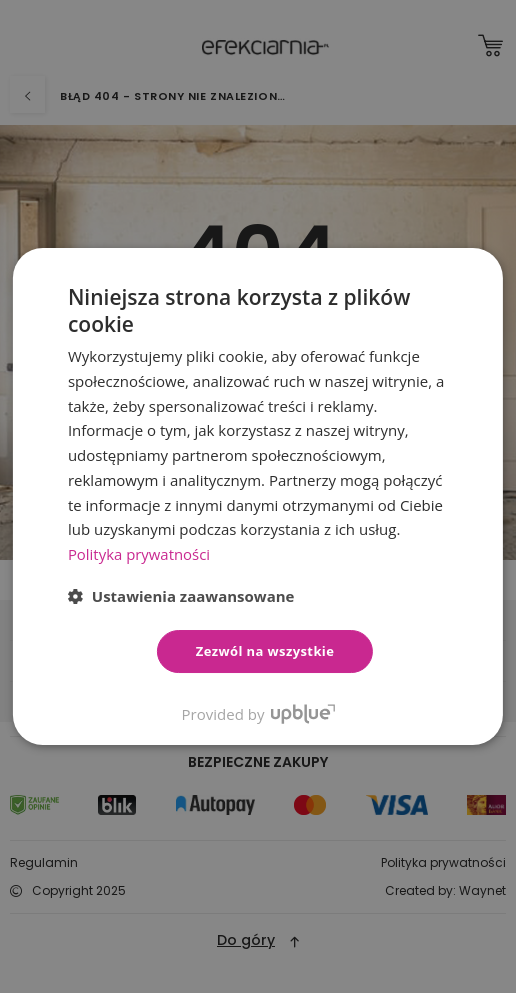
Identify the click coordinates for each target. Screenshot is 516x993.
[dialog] (258, 496)
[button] (181, 596)
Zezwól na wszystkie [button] (265, 651)
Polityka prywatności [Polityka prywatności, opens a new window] (139, 554)
